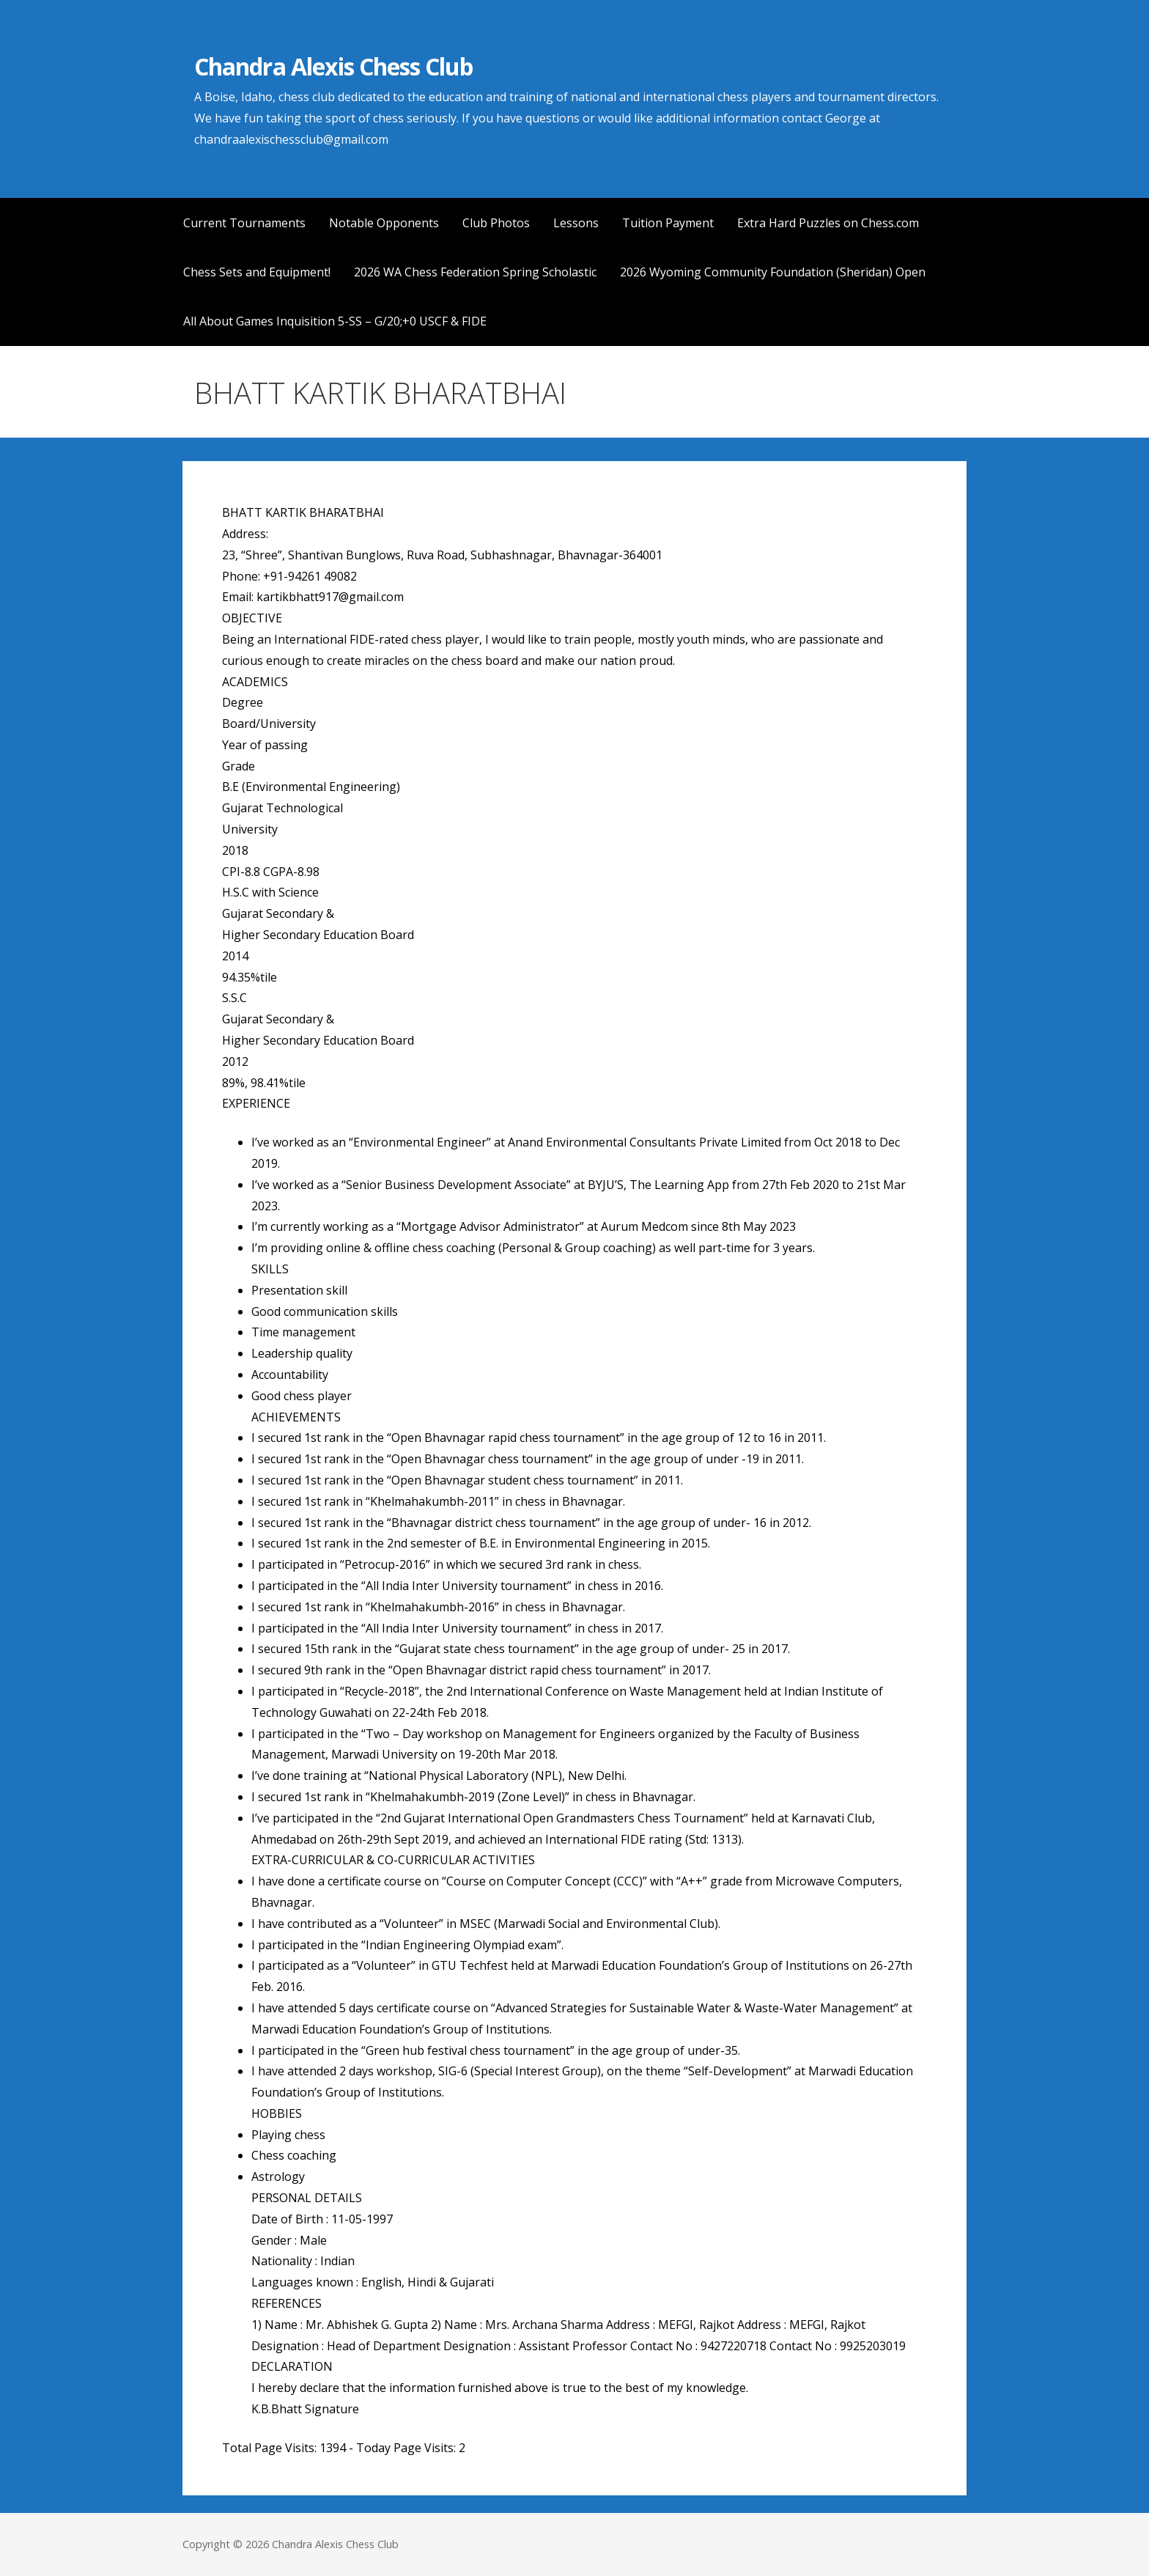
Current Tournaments (244, 223)
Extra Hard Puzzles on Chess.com (828, 223)
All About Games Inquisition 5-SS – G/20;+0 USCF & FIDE (335, 321)
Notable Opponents (384, 223)
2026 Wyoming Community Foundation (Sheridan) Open (773, 272)
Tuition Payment (668, 223)
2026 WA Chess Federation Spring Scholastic (475, 272)
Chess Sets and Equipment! (256, 272)
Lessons (576, 223)
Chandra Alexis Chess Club (333, 66)
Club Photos (496, 223)
